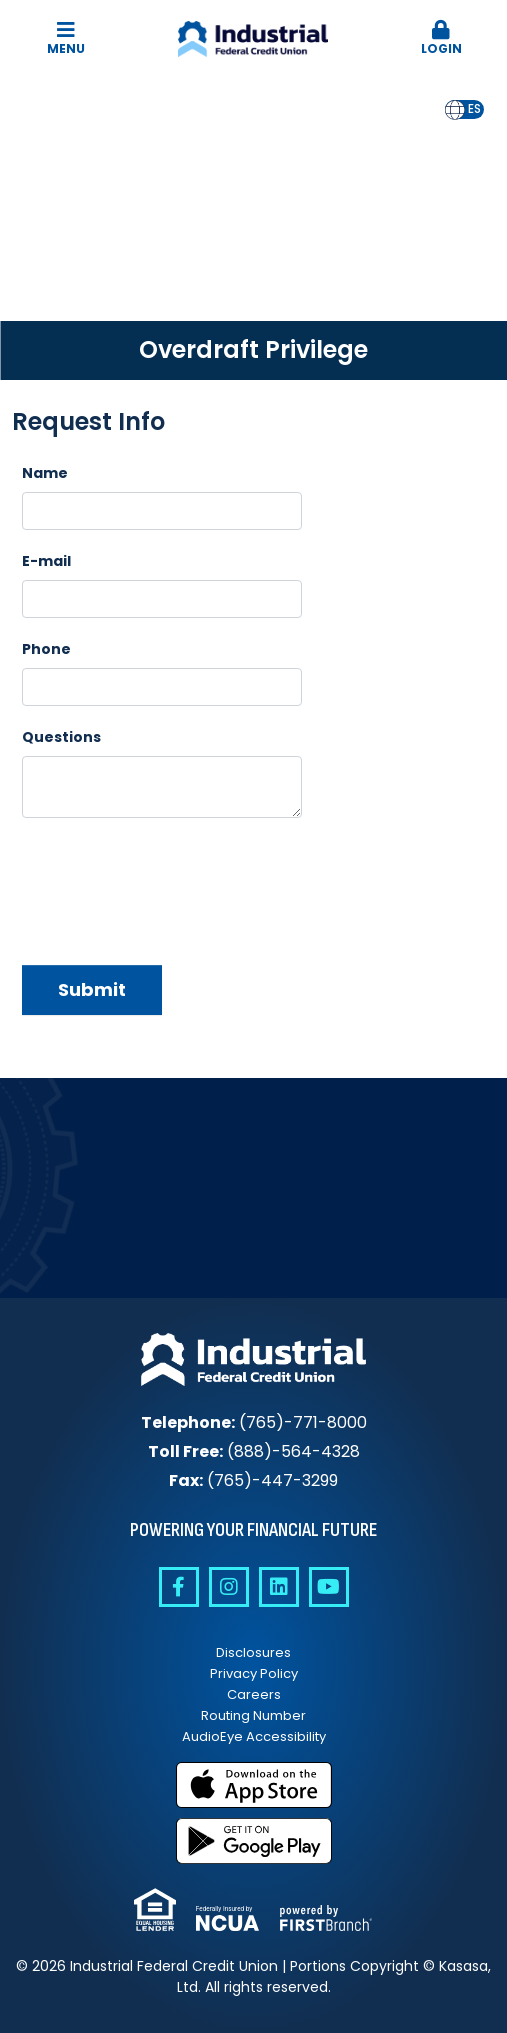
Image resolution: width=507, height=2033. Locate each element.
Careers (254, 1694)
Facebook (179, 1587)
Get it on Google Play (254, 1841)
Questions (61, 737)
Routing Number (253, 1715)
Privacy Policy (254, 1673)
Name (45, 473)
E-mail (46, 561)
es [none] (474, 109)
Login (441, 38)
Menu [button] (65, 38)
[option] (474, 109)
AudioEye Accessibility (254, 1736)
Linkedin (279, 1587)
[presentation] (174, 884)
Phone (46, 649)
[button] (441, 39)
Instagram (229, 1587)
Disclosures (253, 1652)
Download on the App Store (254, 1785)
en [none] (455, 109)
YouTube (329, 1587)
